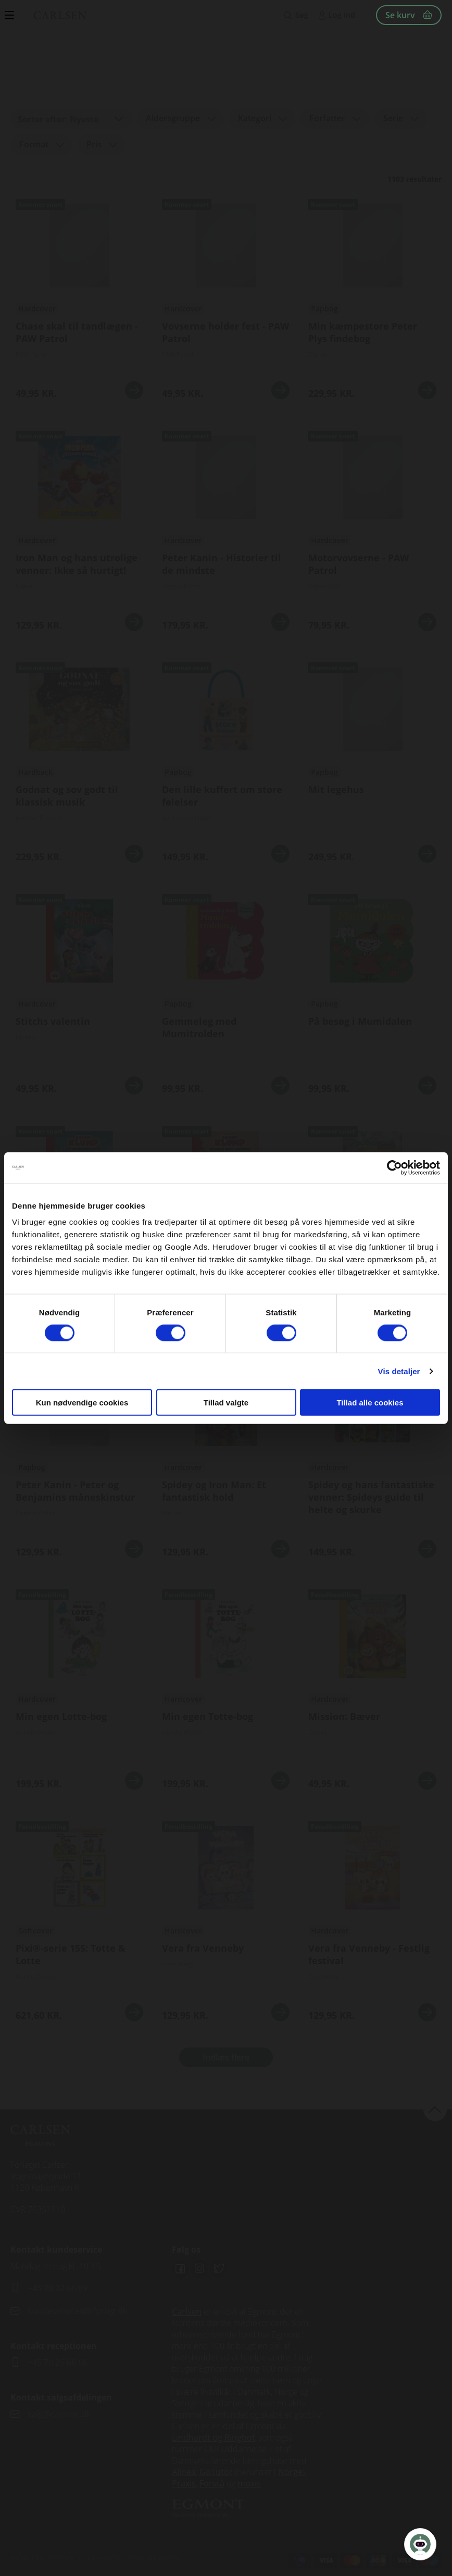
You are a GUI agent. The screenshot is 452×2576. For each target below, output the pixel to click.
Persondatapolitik (153, 2557)
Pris (94, 144)
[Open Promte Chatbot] (420, 2544)
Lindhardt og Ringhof (213, 2437)
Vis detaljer (399, 1370)
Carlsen (187, 2311)
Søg (301, 15)
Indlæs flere (226, 2057)
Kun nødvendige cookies (82, 1402)
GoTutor (216, 2472)
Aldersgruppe (173, 118)
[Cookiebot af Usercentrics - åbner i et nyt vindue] (394, 1167)
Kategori (254, 118)
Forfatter (327, 118)
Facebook (180, 2268)
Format (33, 144)
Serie (393, 118)
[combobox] (71, 119)
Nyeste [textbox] (84, 119)
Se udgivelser (79, 300)
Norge (290, 2472)
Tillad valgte (226, 1402)
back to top (435, 2109)
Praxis (184, 2483)
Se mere (134, 390)
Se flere (226, 1459)
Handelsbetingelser (41, 2557)
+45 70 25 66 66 (57, 2362)
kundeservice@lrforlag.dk (77, 2311)
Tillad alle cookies (369, 1402)
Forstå (211, 2483)
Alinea (184, 2472)
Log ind (342, 15)
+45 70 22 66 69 (57, 2288)
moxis (249, 2483)
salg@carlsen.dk (60, 2414)
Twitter (218, 2268)
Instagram (199, 2268)
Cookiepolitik (99, 2557)
